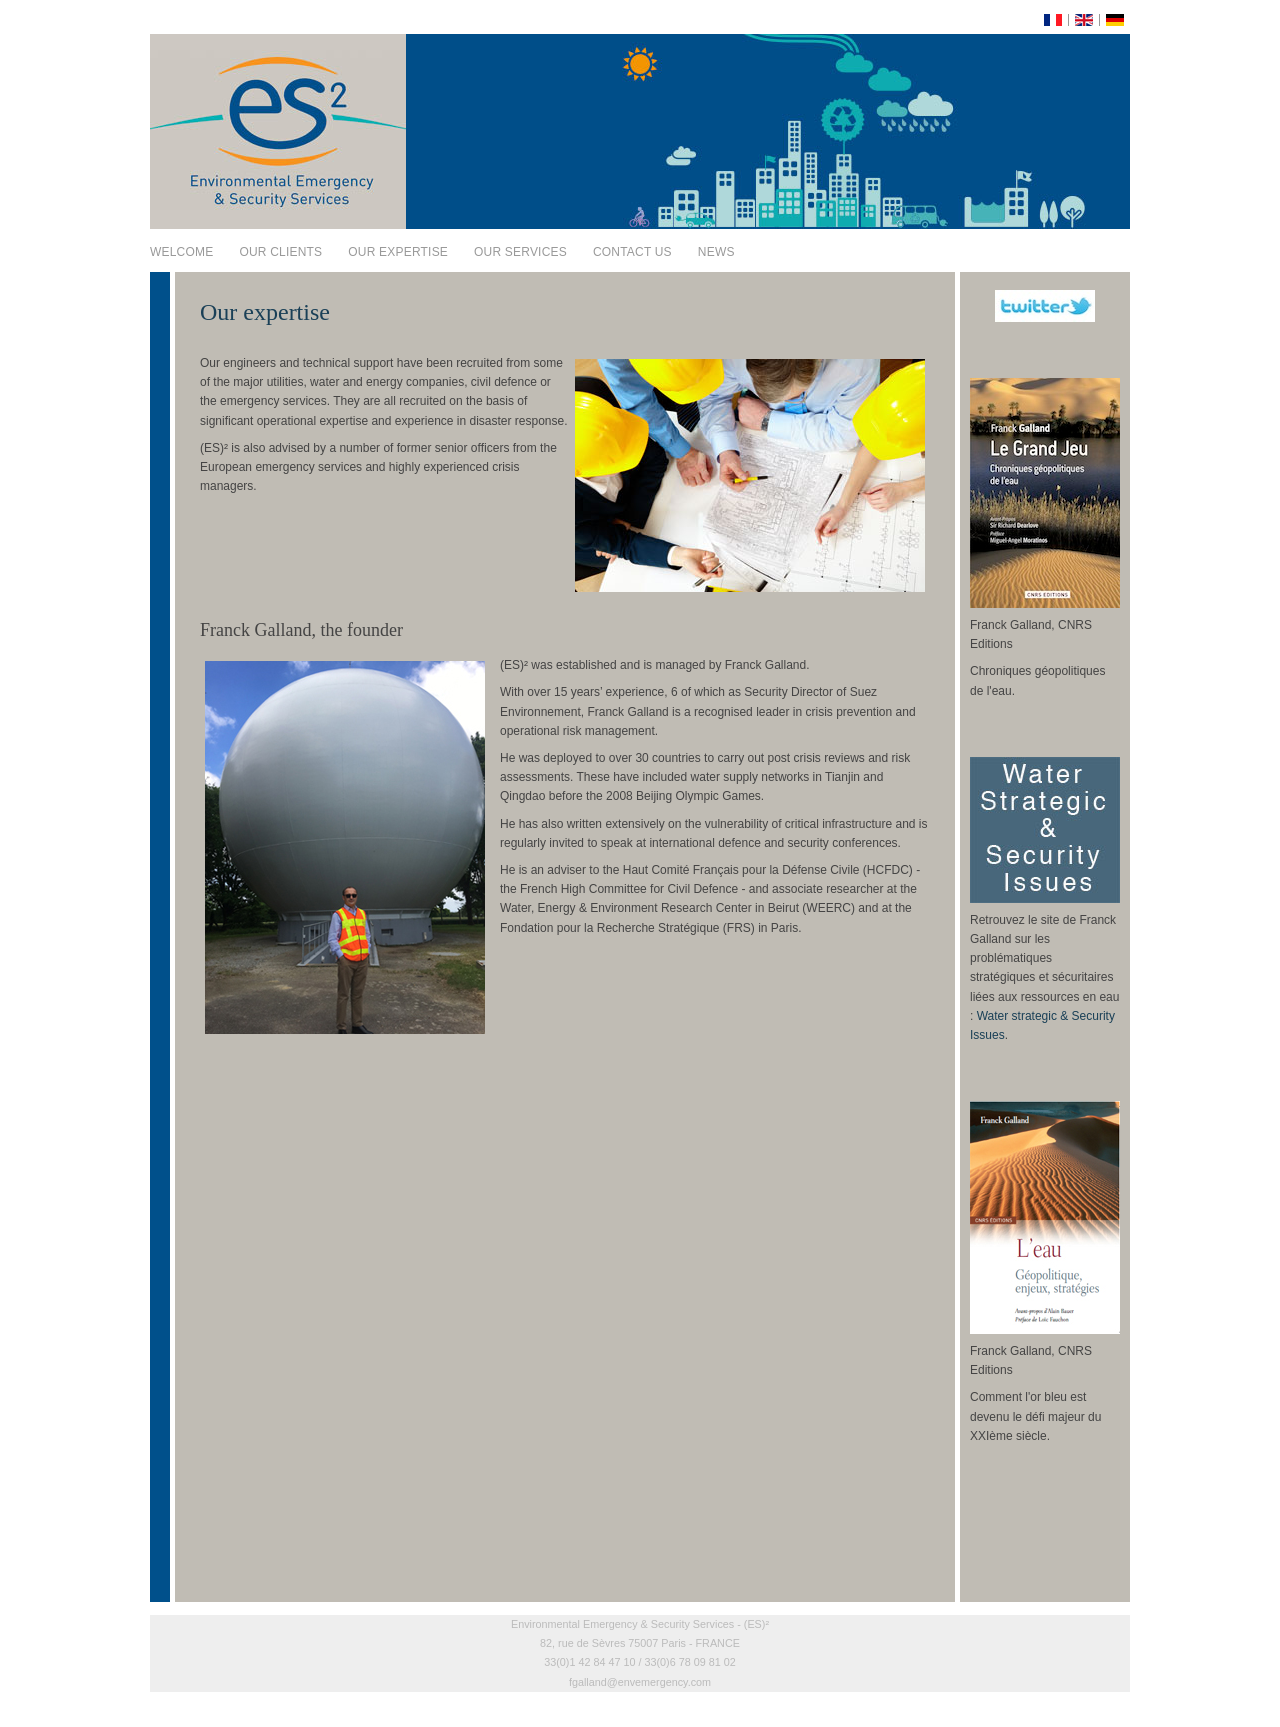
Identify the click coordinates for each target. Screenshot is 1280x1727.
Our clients (280, 252)
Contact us (632, 252)
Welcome (181, 252)
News (716, 252)
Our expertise (398, 252)
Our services (520, 252)
